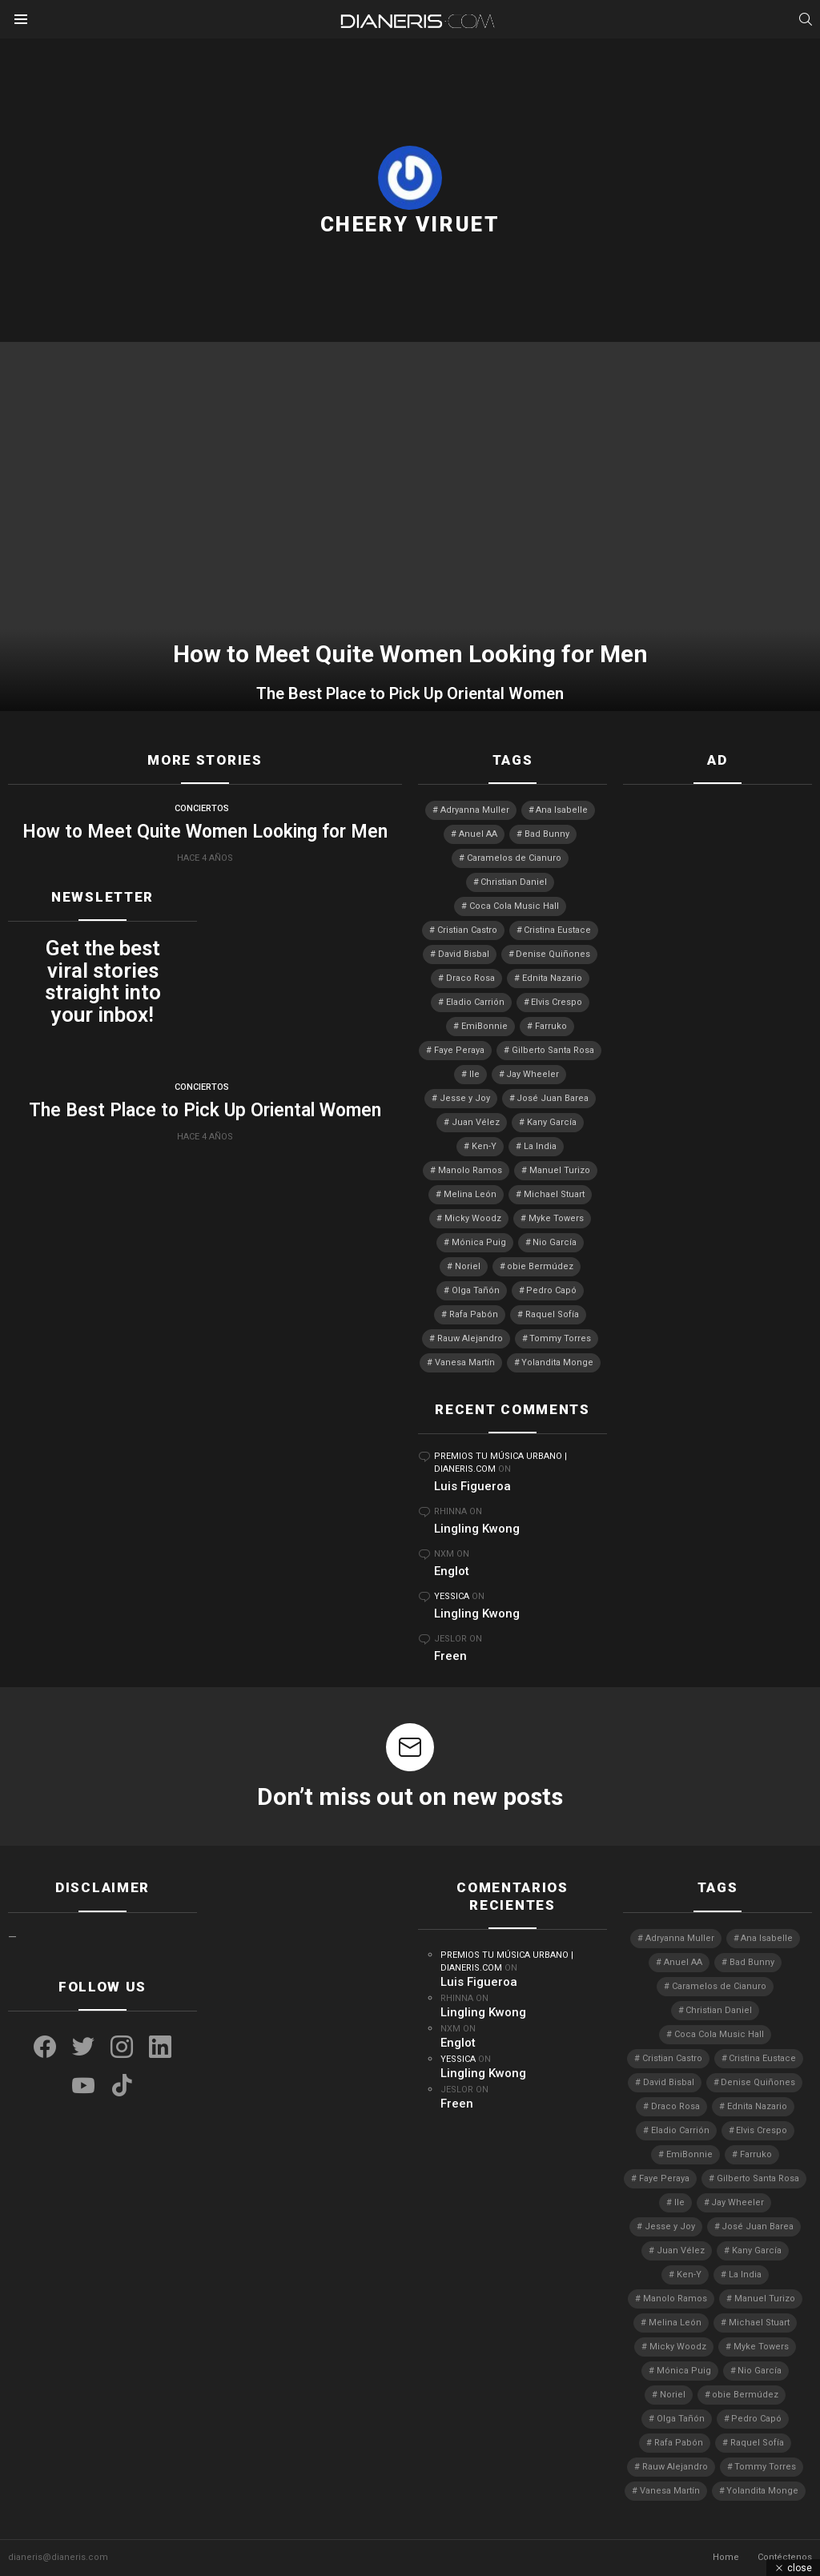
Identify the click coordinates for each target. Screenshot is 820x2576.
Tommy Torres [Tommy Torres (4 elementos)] (560, 1338)
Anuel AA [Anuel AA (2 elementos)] (478, 834)
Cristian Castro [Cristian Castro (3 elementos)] (467, 930)
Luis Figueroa (472, 1486)
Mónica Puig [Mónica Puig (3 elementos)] (479, 1242)
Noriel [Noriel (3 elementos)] (467, 1266)
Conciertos (202, 808)
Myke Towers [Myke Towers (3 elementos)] (556, 1218)
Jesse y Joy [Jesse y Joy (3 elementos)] (465, 1098)
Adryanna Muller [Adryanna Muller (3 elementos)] (474, 810)
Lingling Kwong (477, 1528)
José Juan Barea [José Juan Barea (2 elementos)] (553, 1098)
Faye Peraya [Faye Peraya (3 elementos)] (459, 1050)
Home (726, 2557)
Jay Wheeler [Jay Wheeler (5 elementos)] (532, 1074)
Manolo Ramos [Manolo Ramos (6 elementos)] (470, 1170)
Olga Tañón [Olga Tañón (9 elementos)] (476, 1290)
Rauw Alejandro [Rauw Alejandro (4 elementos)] (470, 1338)
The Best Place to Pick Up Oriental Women (410, 693)
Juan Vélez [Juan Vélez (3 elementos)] (476, 1122)
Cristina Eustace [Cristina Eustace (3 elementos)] (557, 930)
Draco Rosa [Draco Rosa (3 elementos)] (470, 978)
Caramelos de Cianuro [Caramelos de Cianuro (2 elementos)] (514, 858)
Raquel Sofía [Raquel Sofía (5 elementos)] (552, 1314)
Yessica (451, 1596)
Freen (450, 1656)
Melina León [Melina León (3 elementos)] (470, 1194)
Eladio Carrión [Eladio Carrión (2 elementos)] (475, 1002)
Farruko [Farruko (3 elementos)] (551, 1026)
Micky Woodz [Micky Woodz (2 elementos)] (472, 1218)
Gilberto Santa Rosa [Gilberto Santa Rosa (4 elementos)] (553, 1050)
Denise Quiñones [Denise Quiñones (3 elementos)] (553, 954)
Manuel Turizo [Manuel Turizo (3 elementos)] (559, 1170)
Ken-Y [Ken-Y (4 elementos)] (484, 1146)
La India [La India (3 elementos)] (540, 1146)
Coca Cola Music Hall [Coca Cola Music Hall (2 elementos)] (514, 906)
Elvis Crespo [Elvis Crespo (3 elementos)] (556, 1002)
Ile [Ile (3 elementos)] (474, 1074)
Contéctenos (785, 2557)
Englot (451, 1571)
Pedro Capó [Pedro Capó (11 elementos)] (551, 1290)
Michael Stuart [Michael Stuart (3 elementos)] (554, 1194)
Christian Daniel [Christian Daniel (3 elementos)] (513, 882)
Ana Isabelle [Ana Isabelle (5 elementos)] (562, 810)
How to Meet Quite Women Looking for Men (205, 831)
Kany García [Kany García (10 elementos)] (552, 1122)
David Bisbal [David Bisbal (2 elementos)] (463, 954)
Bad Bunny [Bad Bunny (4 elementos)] (547, 834)
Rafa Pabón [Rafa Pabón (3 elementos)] (473, 1314)
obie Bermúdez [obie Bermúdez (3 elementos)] (540, 1266)
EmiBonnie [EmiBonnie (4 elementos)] (484, 1026)
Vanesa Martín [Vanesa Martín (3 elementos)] (465, 1362)
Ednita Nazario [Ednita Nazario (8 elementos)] (552, 978)
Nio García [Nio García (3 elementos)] (555, 1242)
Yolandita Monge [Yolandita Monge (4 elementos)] (557, 1362)
